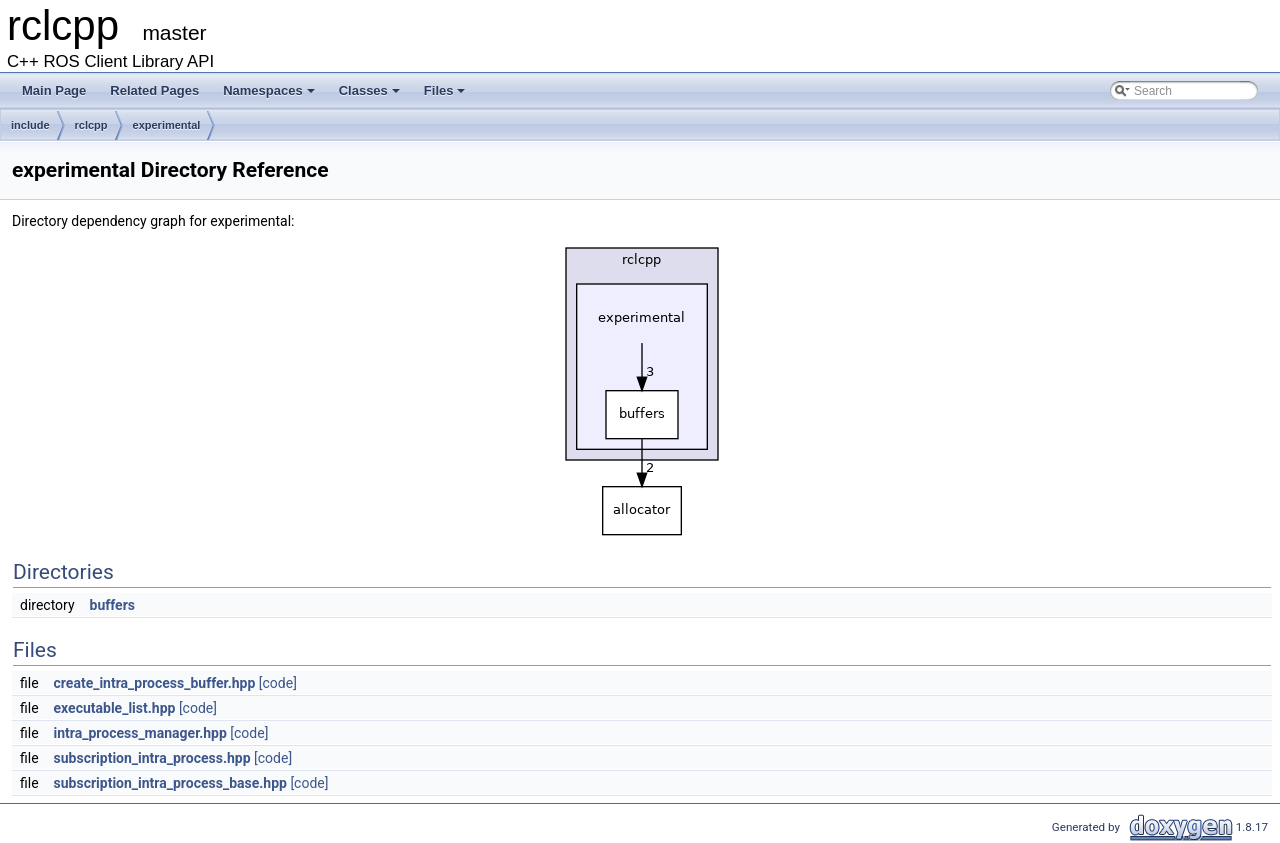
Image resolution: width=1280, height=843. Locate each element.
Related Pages (154, 90)
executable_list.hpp (115, 708)
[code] (278, 683)
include (30, 125)
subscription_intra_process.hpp (152, 758)
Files (445, 90)
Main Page (54, 90)
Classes (369, 90)
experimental (167, 125)
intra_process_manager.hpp (140, 733)
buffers (112, 605)
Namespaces (269, 90)
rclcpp (91, 125)
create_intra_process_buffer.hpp (155, 683)
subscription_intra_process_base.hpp (170, 783)
